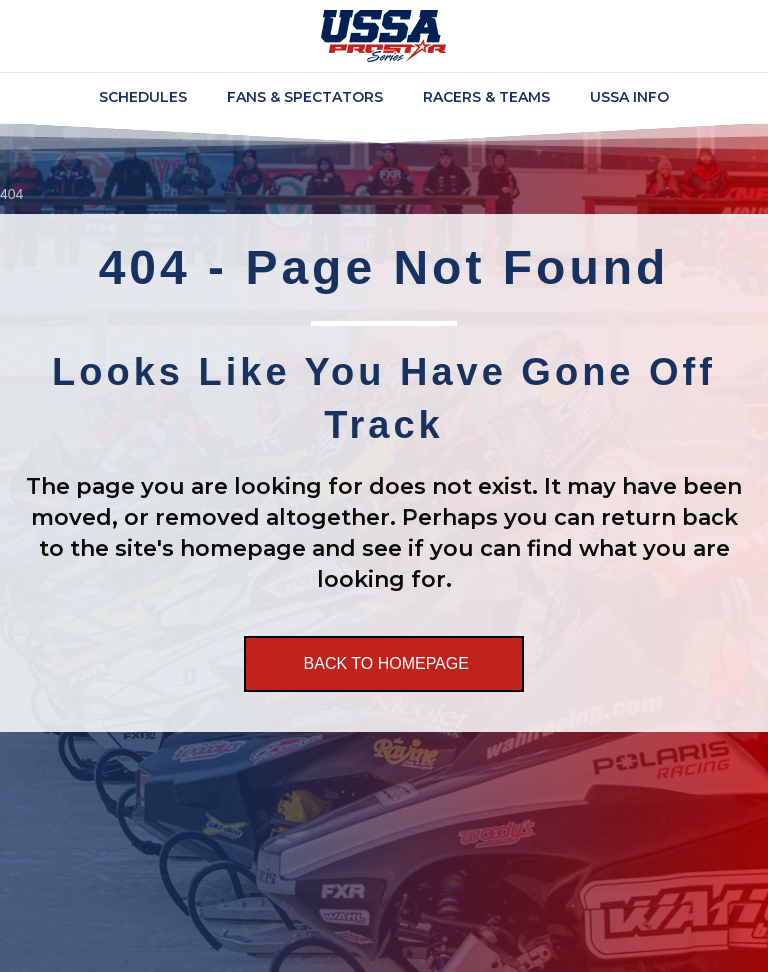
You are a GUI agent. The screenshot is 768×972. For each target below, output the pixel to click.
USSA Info (629, 97)
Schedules (143, 97)
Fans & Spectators (305, 97)
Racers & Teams (486, 97)
